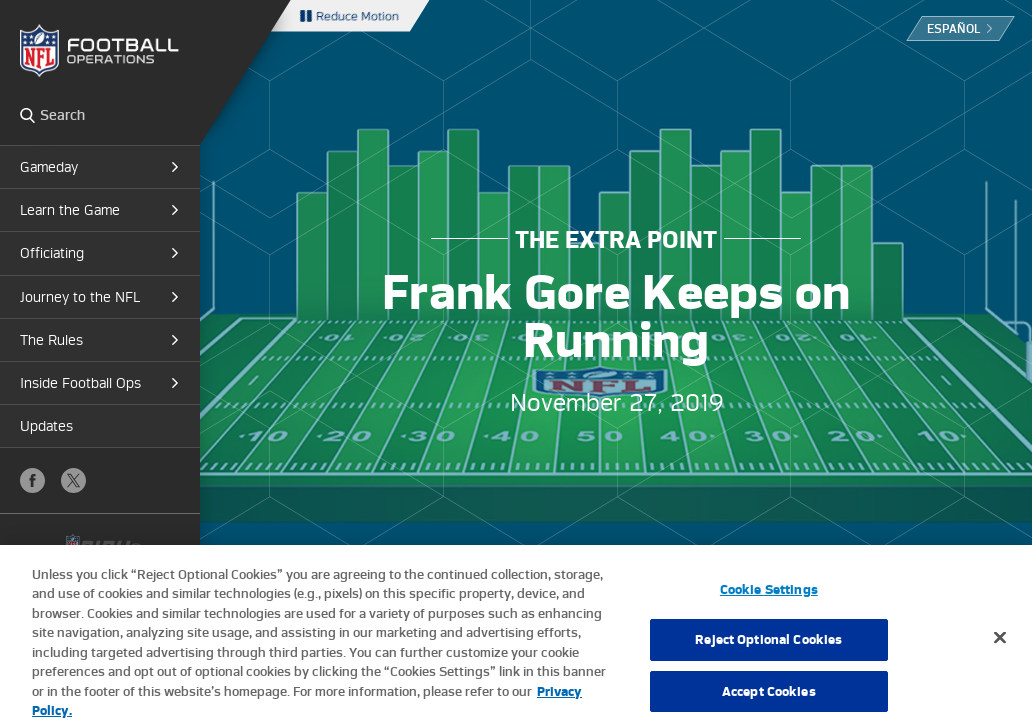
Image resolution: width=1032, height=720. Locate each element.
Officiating (52, 253)
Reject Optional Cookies (768, 647)
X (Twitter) (73, 480)
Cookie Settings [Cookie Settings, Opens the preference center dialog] (769, 596)
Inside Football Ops (80, 383)
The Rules (51, 340)
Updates (46, 426)
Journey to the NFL (80, 297)
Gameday (49, 167)
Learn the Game (70, 210)
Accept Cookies (769, 698)
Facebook (32, 480)
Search (27, 115)
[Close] (1000, 644)
